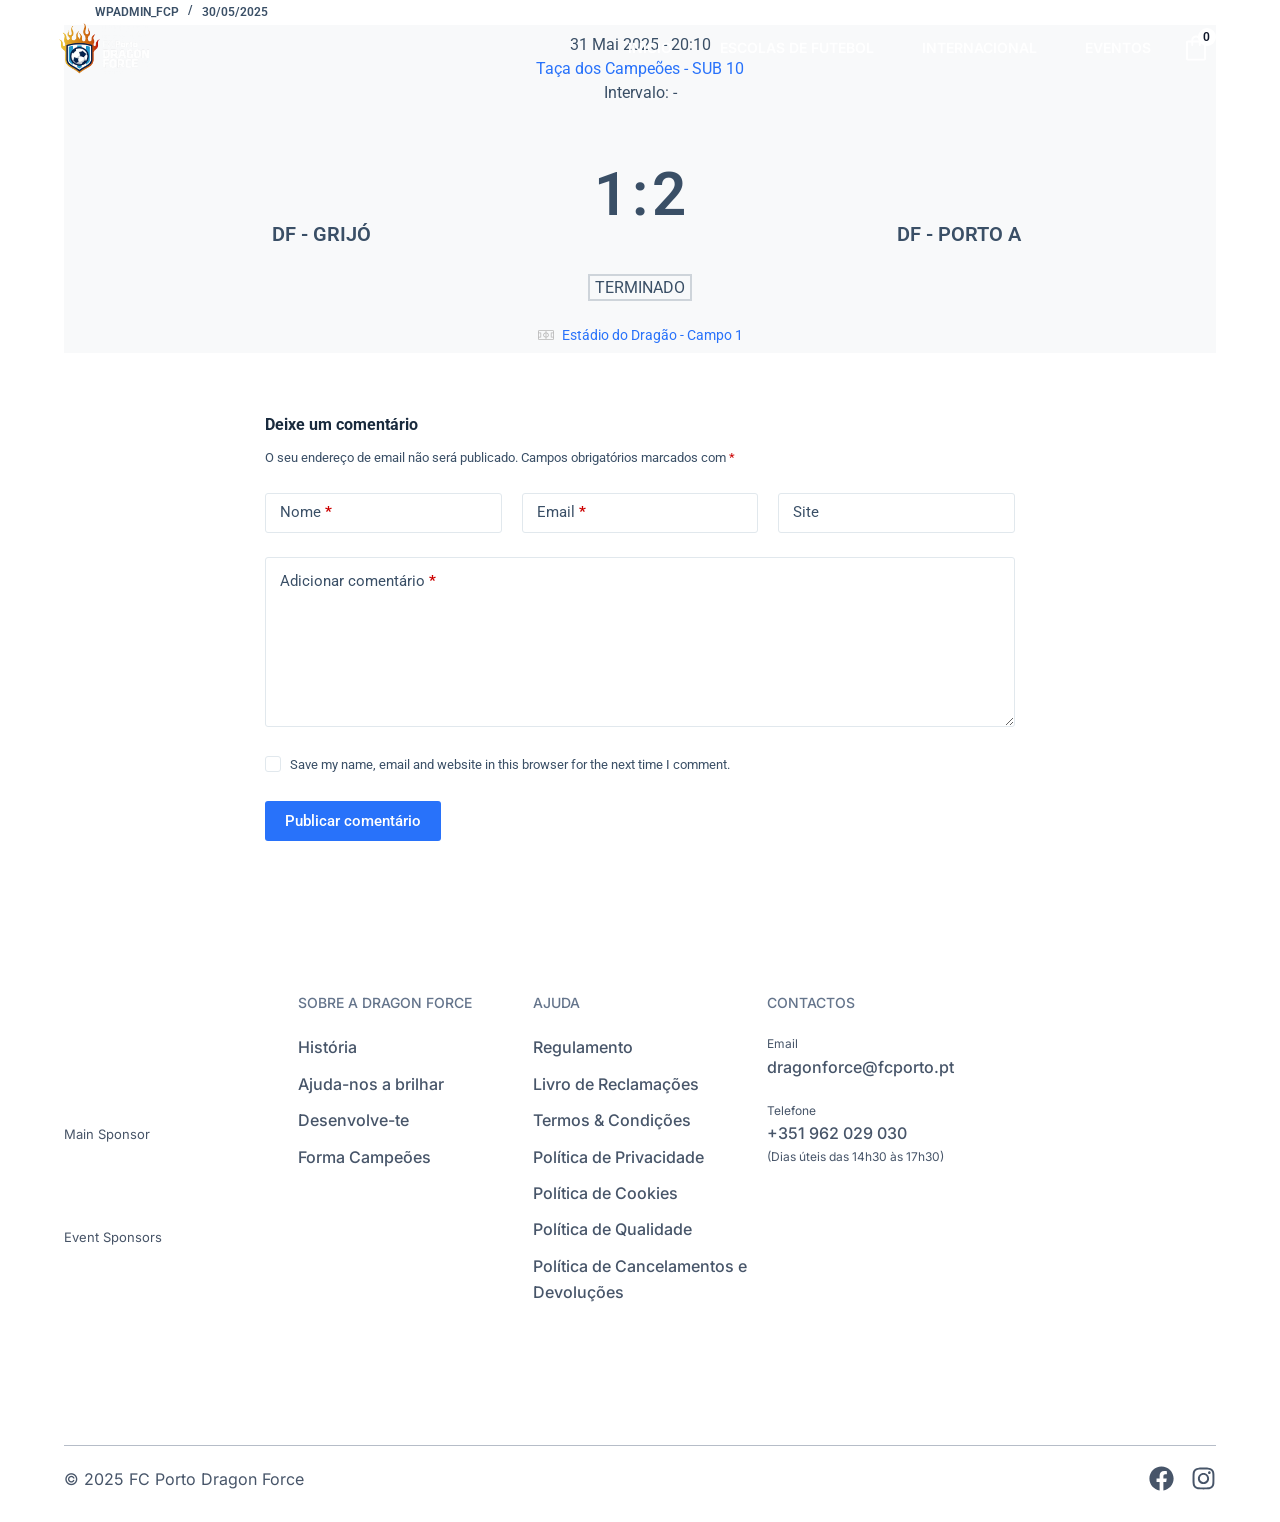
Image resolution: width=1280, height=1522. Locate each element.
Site (806, 512)
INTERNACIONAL (979, 47)
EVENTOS (1118, 47)
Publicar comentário (353, 821)
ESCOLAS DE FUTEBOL (797, 47)
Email (561, 512)
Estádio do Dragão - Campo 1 (652, 335)
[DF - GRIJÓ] (321, 194)
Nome (306, 512)
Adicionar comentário (358, 581)
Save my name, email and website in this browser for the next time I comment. (510, 764)
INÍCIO (650, 47)
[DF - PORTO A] (959, 194)
